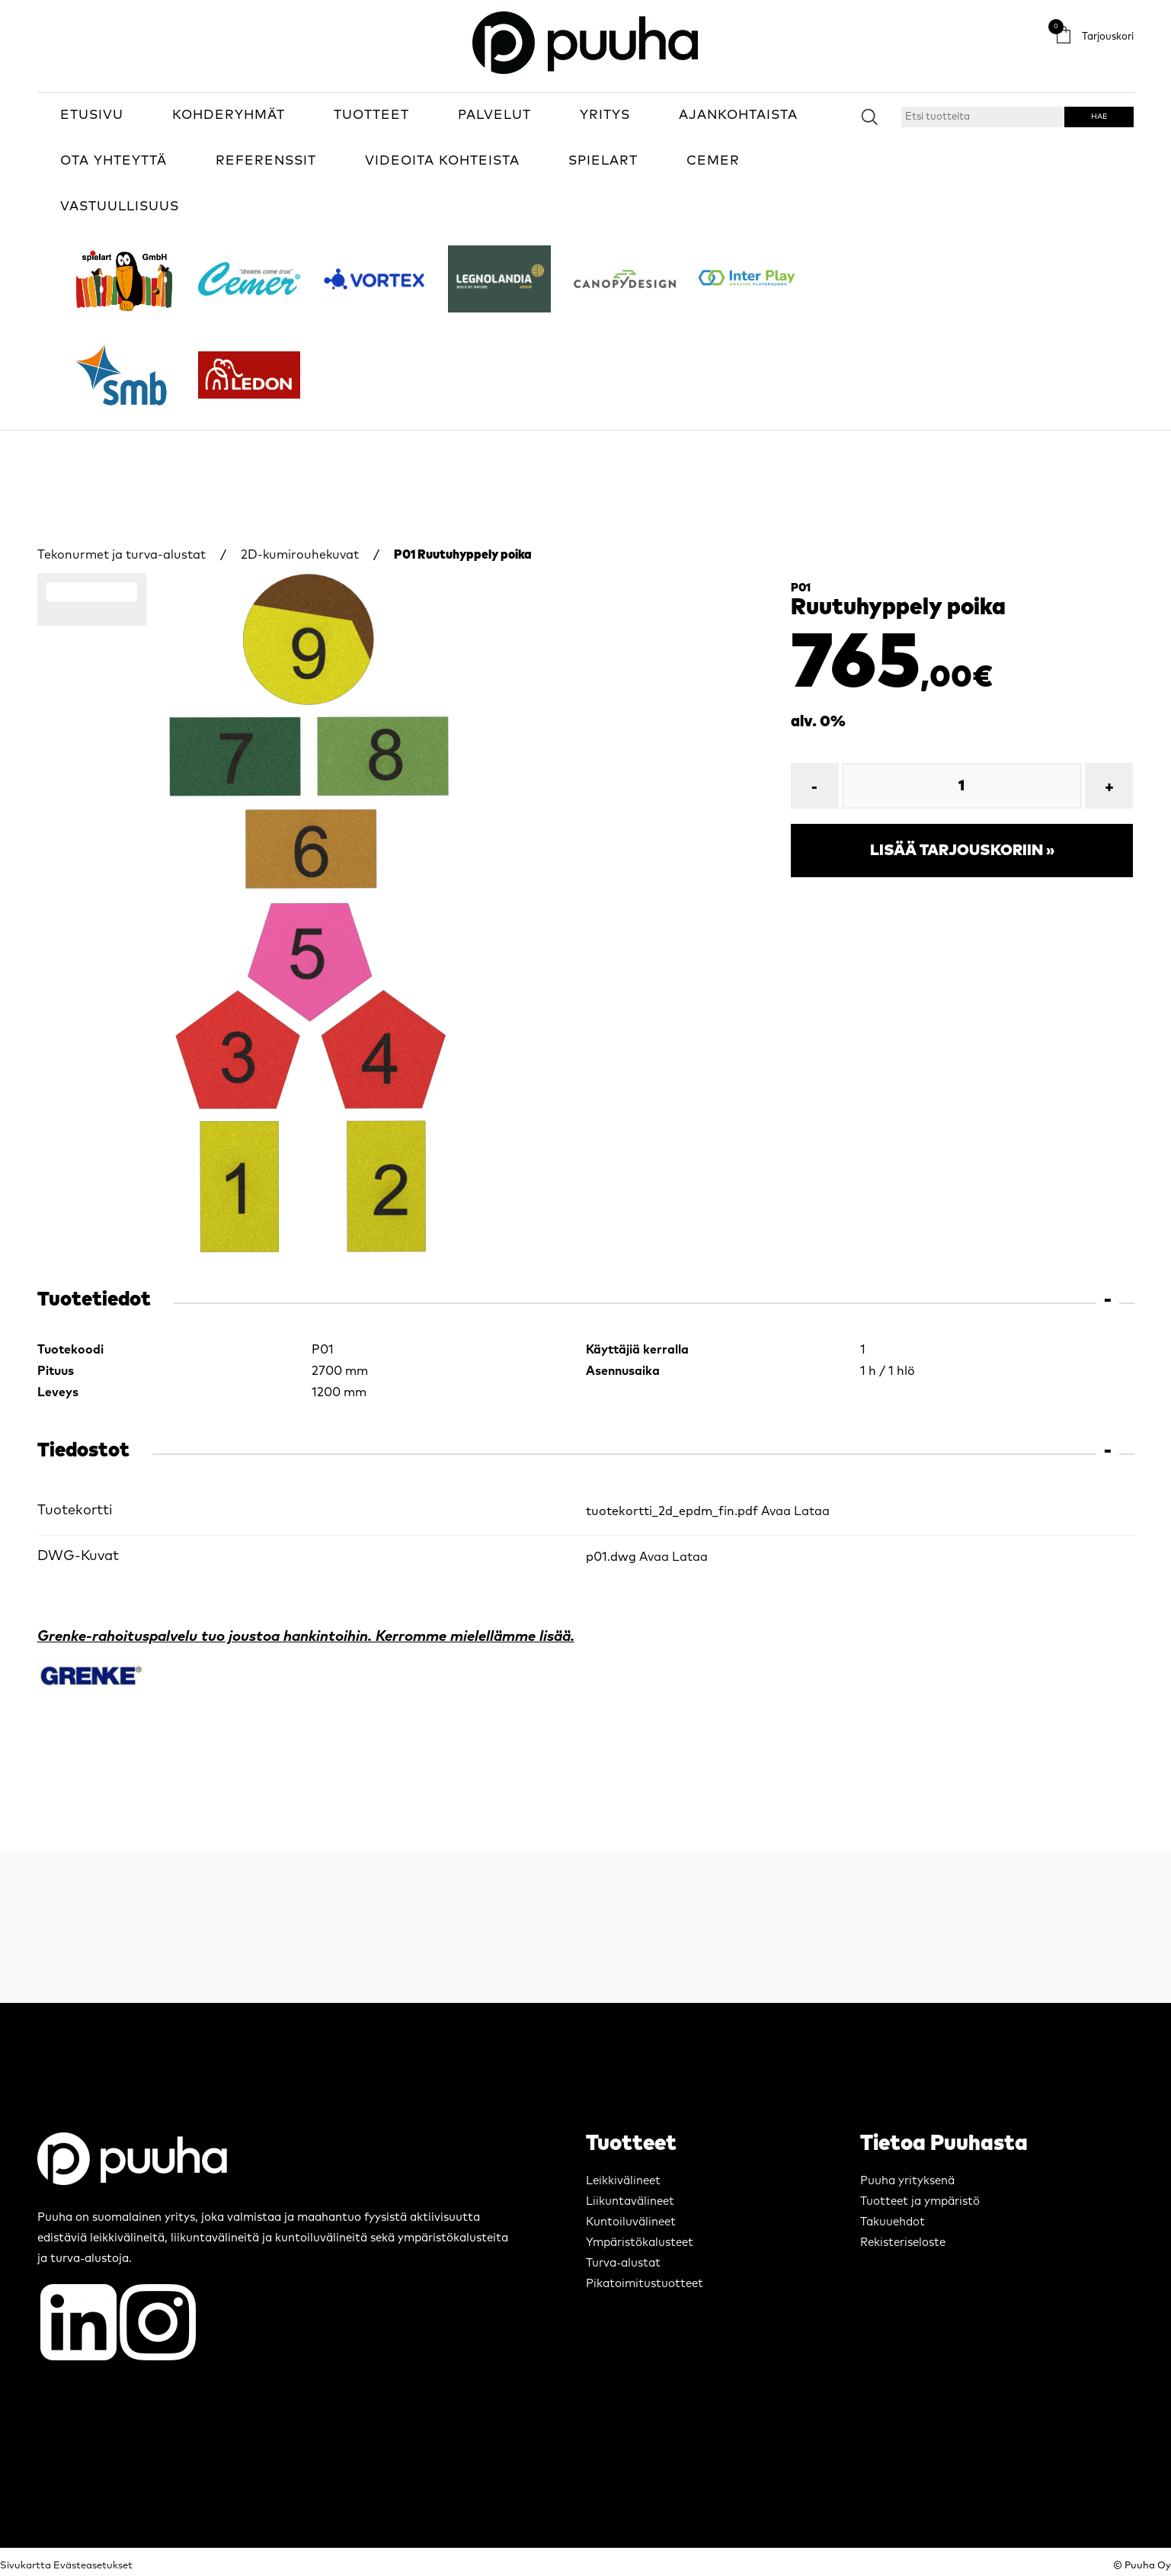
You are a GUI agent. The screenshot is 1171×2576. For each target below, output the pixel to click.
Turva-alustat (623, 2263)
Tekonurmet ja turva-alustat (121, 555)
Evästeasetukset (93, 2566)
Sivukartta (25, 2566)
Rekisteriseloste (902, 2242)
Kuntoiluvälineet (631, 2222)
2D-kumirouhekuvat (300, 555)
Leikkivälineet (623, 2181)
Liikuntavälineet (630, 2201)
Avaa (776, 1511)
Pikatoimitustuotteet (644, 2283)
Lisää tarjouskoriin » (962, 850)
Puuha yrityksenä (907, 2181)
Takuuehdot (892, 2222)
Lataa (812, 1511)
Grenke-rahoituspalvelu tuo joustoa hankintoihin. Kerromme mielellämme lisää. (305, 1636)
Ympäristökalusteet (639, 2242)
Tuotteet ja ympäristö (920, 2201)
